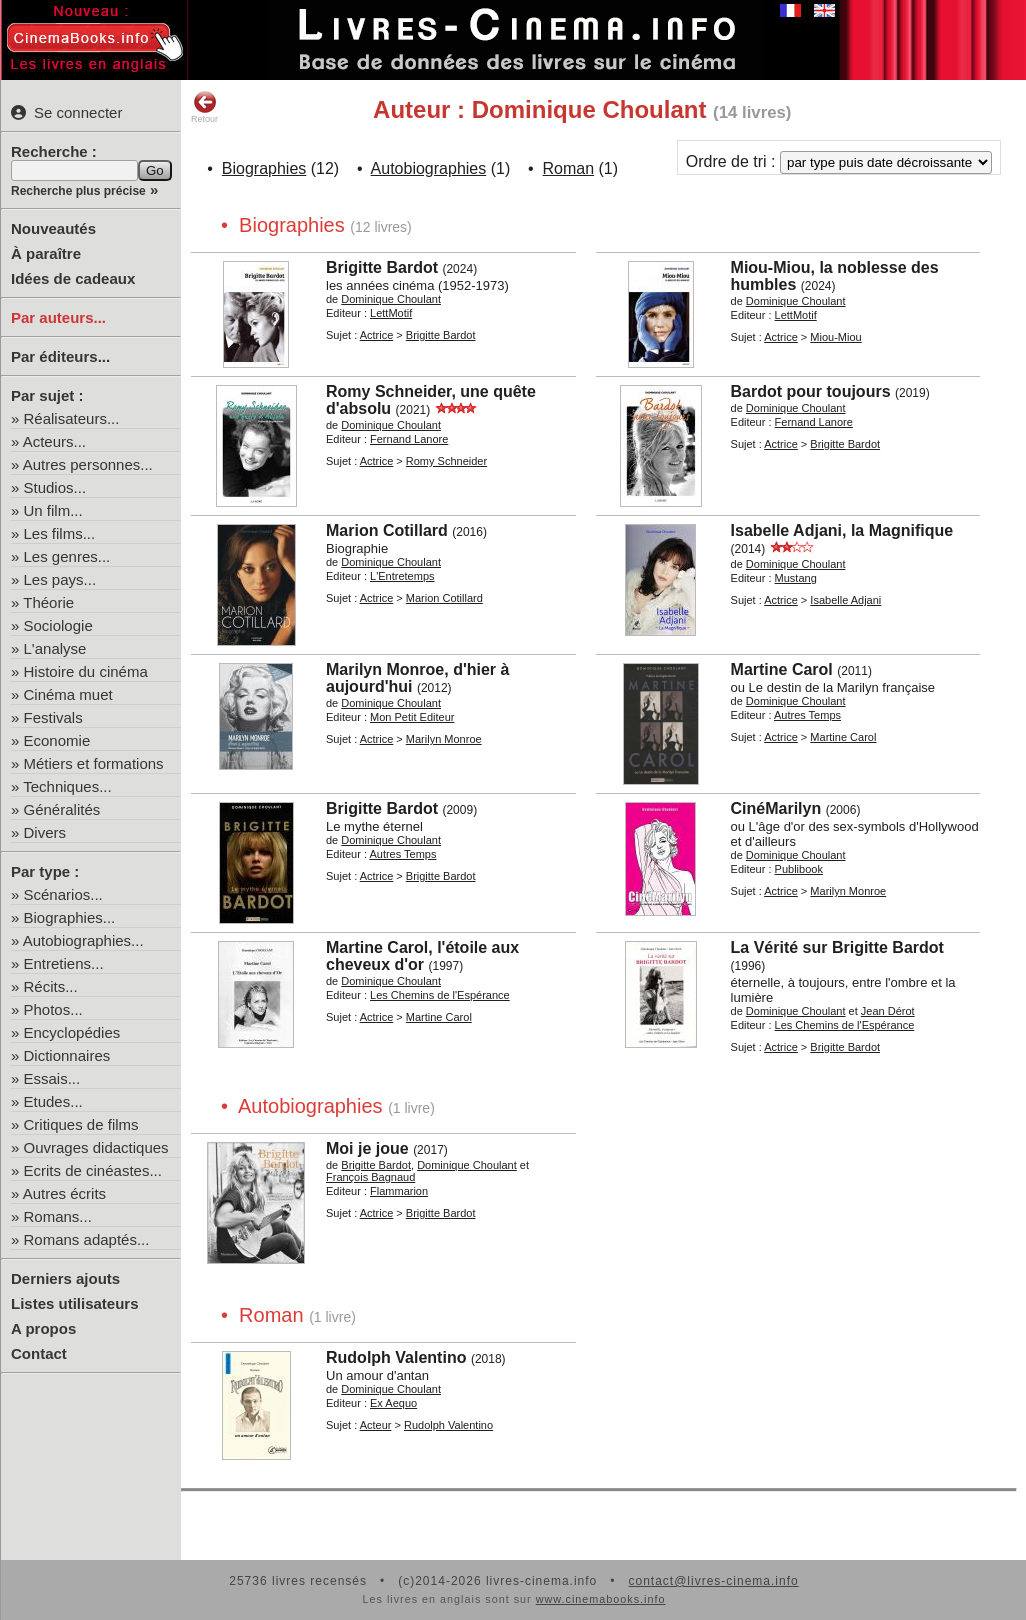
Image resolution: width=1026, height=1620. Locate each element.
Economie (57, 740)
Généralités (62, 809)
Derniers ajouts (65, 1278)
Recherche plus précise (78, 191)
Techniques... (67, 786)
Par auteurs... (58, 317)
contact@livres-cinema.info (713, 1581)
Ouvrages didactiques (96, 1147)
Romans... (58, 1216)
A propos (43, 1328)
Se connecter (66, 112)
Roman (569, 168)
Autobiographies (429, 168)
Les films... (60, 533)
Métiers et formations (94, 763)
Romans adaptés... (87, 1239)
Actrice (377, 335)
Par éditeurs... (60, 356)
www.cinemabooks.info (601, 1599)
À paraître (46, 253)
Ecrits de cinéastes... (93, 1170)
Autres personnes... (88, 464)
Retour (204, 107)
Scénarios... (63, 894)
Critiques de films (81, 1124)
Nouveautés (53, 228)
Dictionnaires (67, 1055)
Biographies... (70, 917)
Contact (39, 1353)
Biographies (264, 168)
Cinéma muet (68, 694)
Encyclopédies (72, 1032)
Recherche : (54, 151)
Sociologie (58, 625)
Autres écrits (64, 1193)
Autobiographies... (83, 940)
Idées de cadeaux (73, 278)
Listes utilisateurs (75, 1303)
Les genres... (67, 556)
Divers (45, 832)
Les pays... (60, 579)
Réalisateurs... (72, 418)
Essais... (52, 1078)
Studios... (55, 487)
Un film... (53, 510)
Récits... (51, 986)
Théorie (48, 602)
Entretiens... (64, 963)
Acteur (376, 1425)
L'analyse (55, 648)
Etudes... (53, 1101)
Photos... (53, 1009)
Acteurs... (54, 441)
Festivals (53, 717)
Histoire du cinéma (86, 671)
